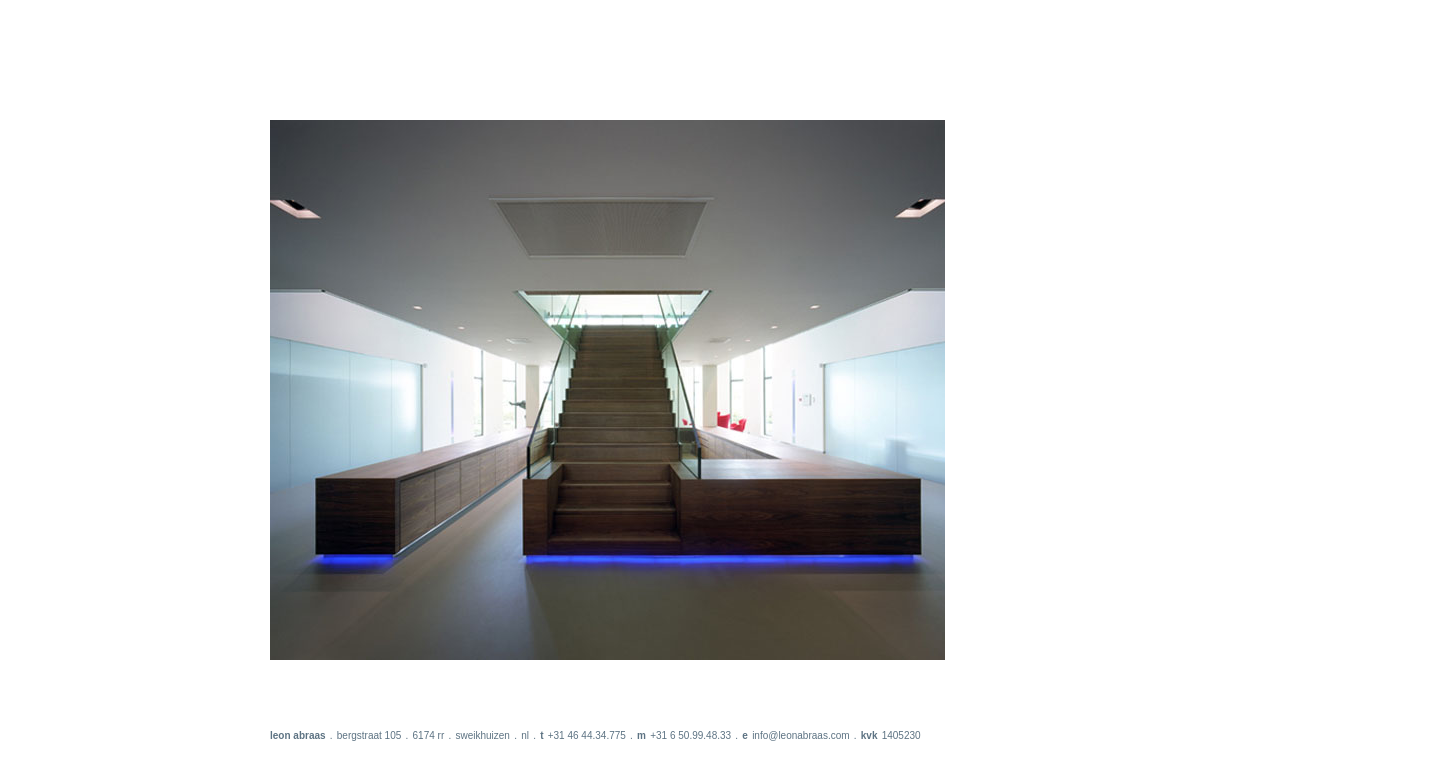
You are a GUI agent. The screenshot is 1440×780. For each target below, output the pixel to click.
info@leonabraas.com (800, 735)
